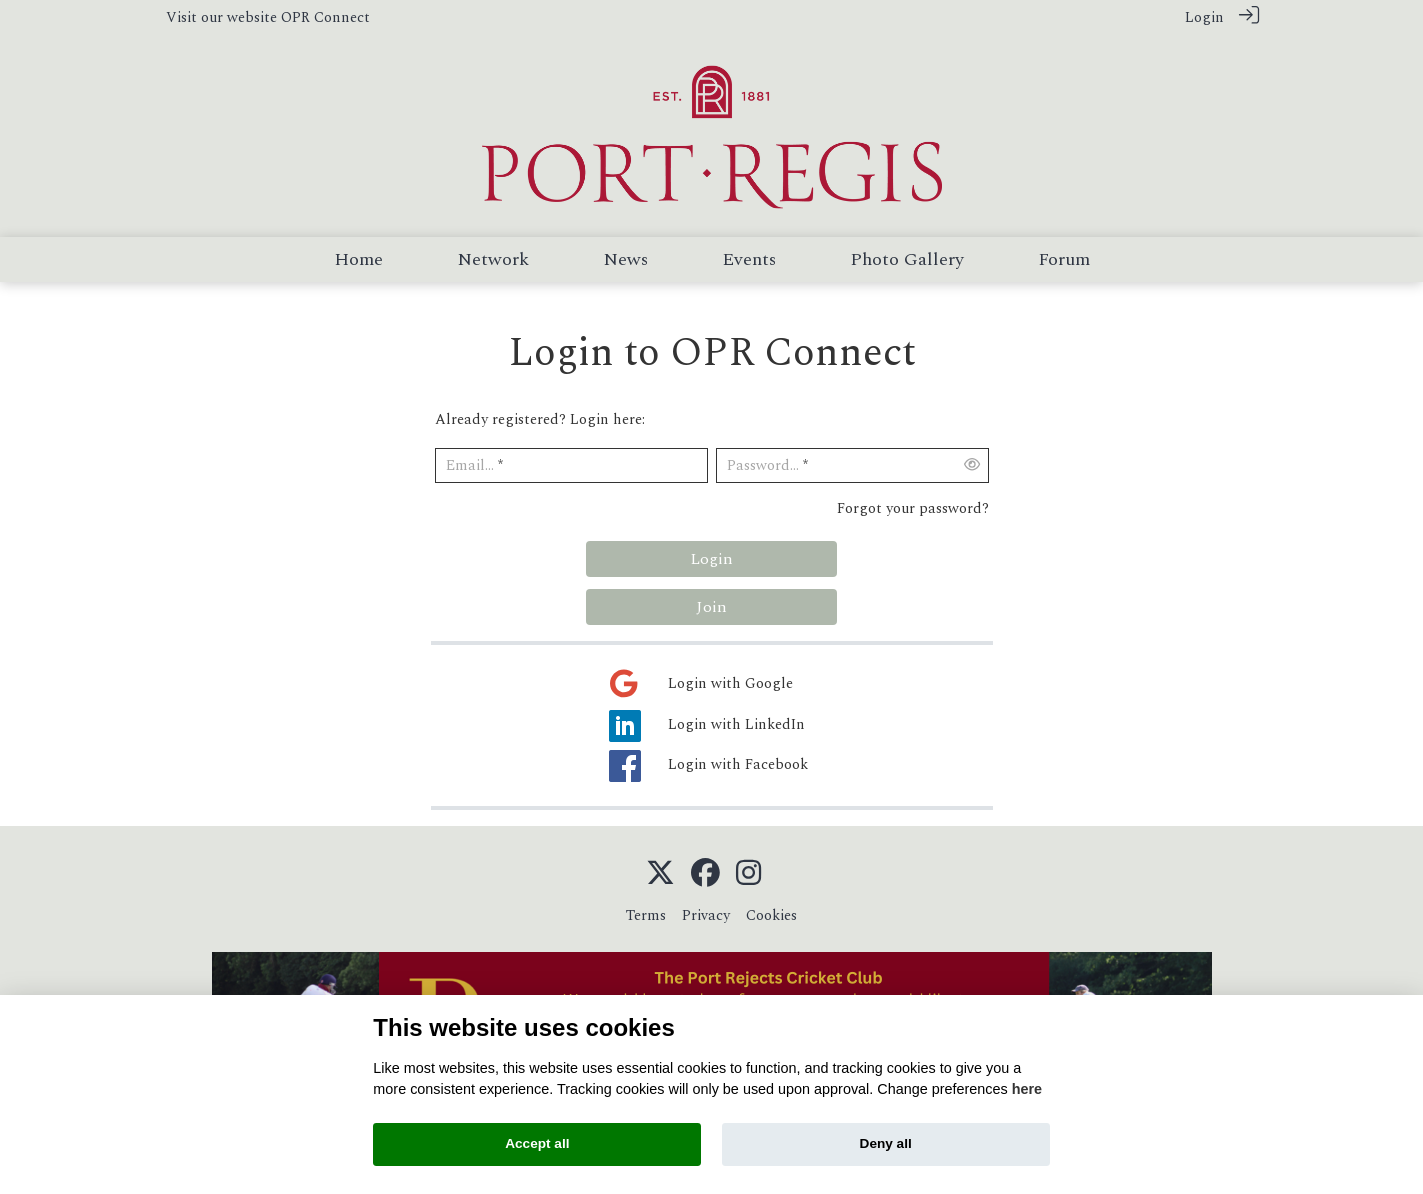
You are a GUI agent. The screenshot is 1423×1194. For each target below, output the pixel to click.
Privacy (706, 916)
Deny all (886, 1143)
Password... (763, 465)
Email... (470, 465)
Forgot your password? (913, 509)
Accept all (537, 1143)
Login (1204, 18)
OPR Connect (325, 18)
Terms (646, 916)
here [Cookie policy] (1027, 1089)
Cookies (771, 916)
